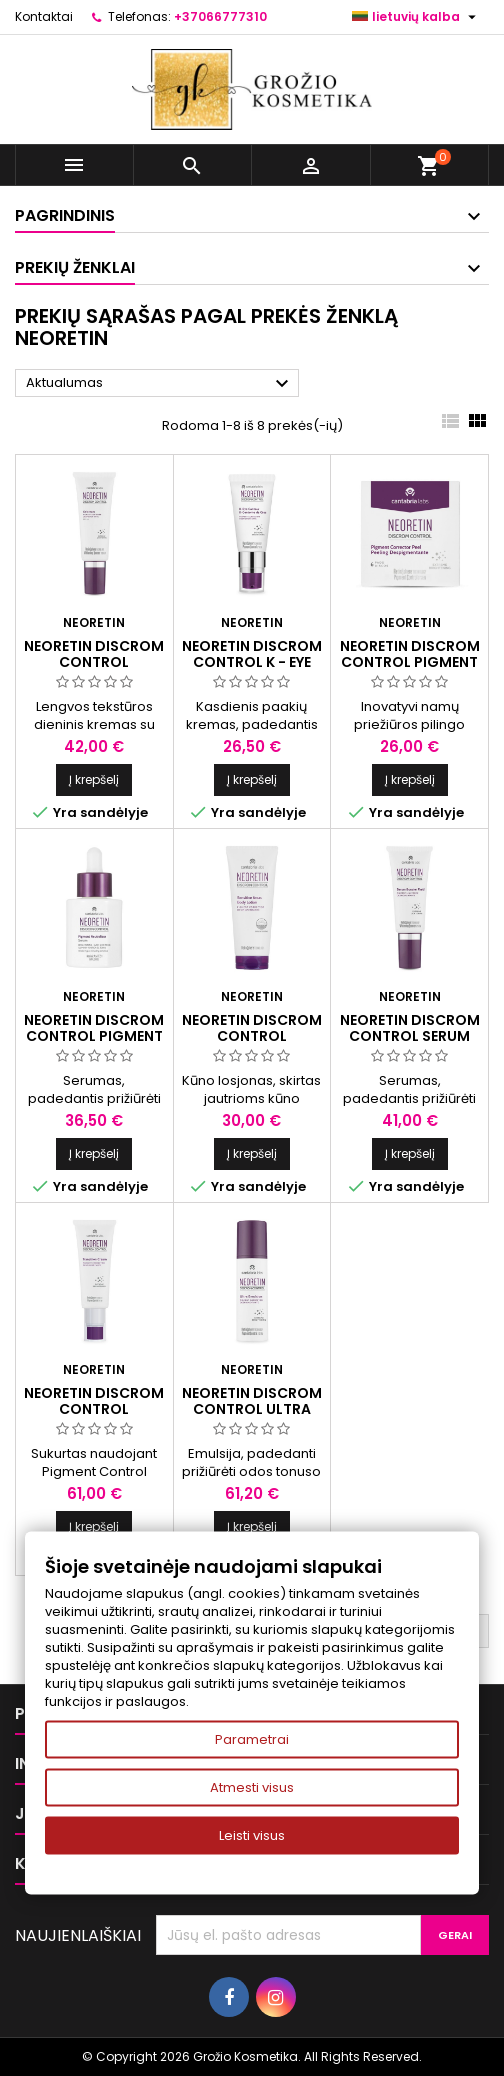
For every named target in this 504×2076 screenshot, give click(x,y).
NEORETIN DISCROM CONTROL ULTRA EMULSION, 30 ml (252, 1409)
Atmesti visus (252, 1787)
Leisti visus (252, 1835)
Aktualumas (160, 384)
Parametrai (252, 1739)
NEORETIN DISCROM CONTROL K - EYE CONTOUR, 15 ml (252, 662)
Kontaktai (44, 16)
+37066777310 (220, 16)
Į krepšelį (94, 779)
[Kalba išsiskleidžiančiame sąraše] (416, 17)
